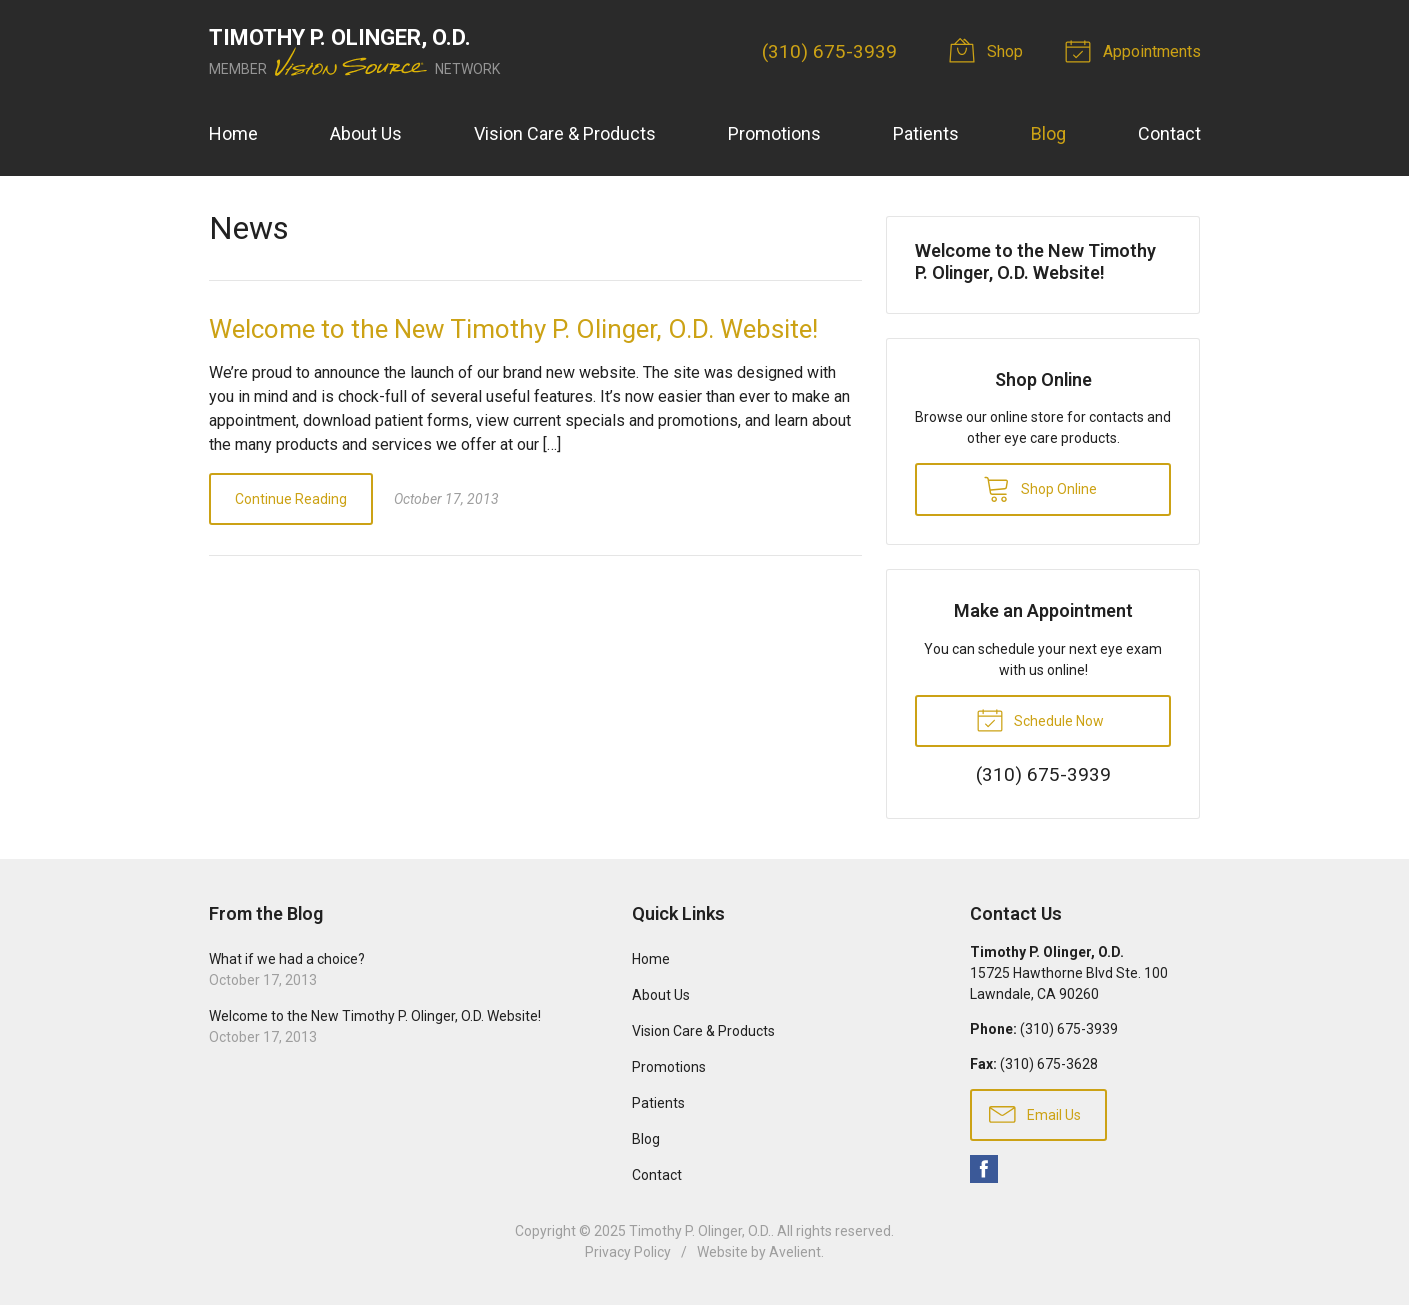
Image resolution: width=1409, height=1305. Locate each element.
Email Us (1035, 1113)
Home (233, 133)
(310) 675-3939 (829, 51)
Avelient (795, 1252)
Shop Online (1040, 488)
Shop (989, 50)
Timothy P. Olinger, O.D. (700, 1231)
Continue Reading (291, 499)
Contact (1169, 133)
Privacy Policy (628, 1252)
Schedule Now (1040, 719)
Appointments (1136, 50)
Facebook (984, 1169)
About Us (366, 133)
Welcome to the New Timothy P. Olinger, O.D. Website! (513, 329)
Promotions (774, 133)
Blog (1048, 133)
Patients (926, 133)
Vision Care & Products (565, 133)
